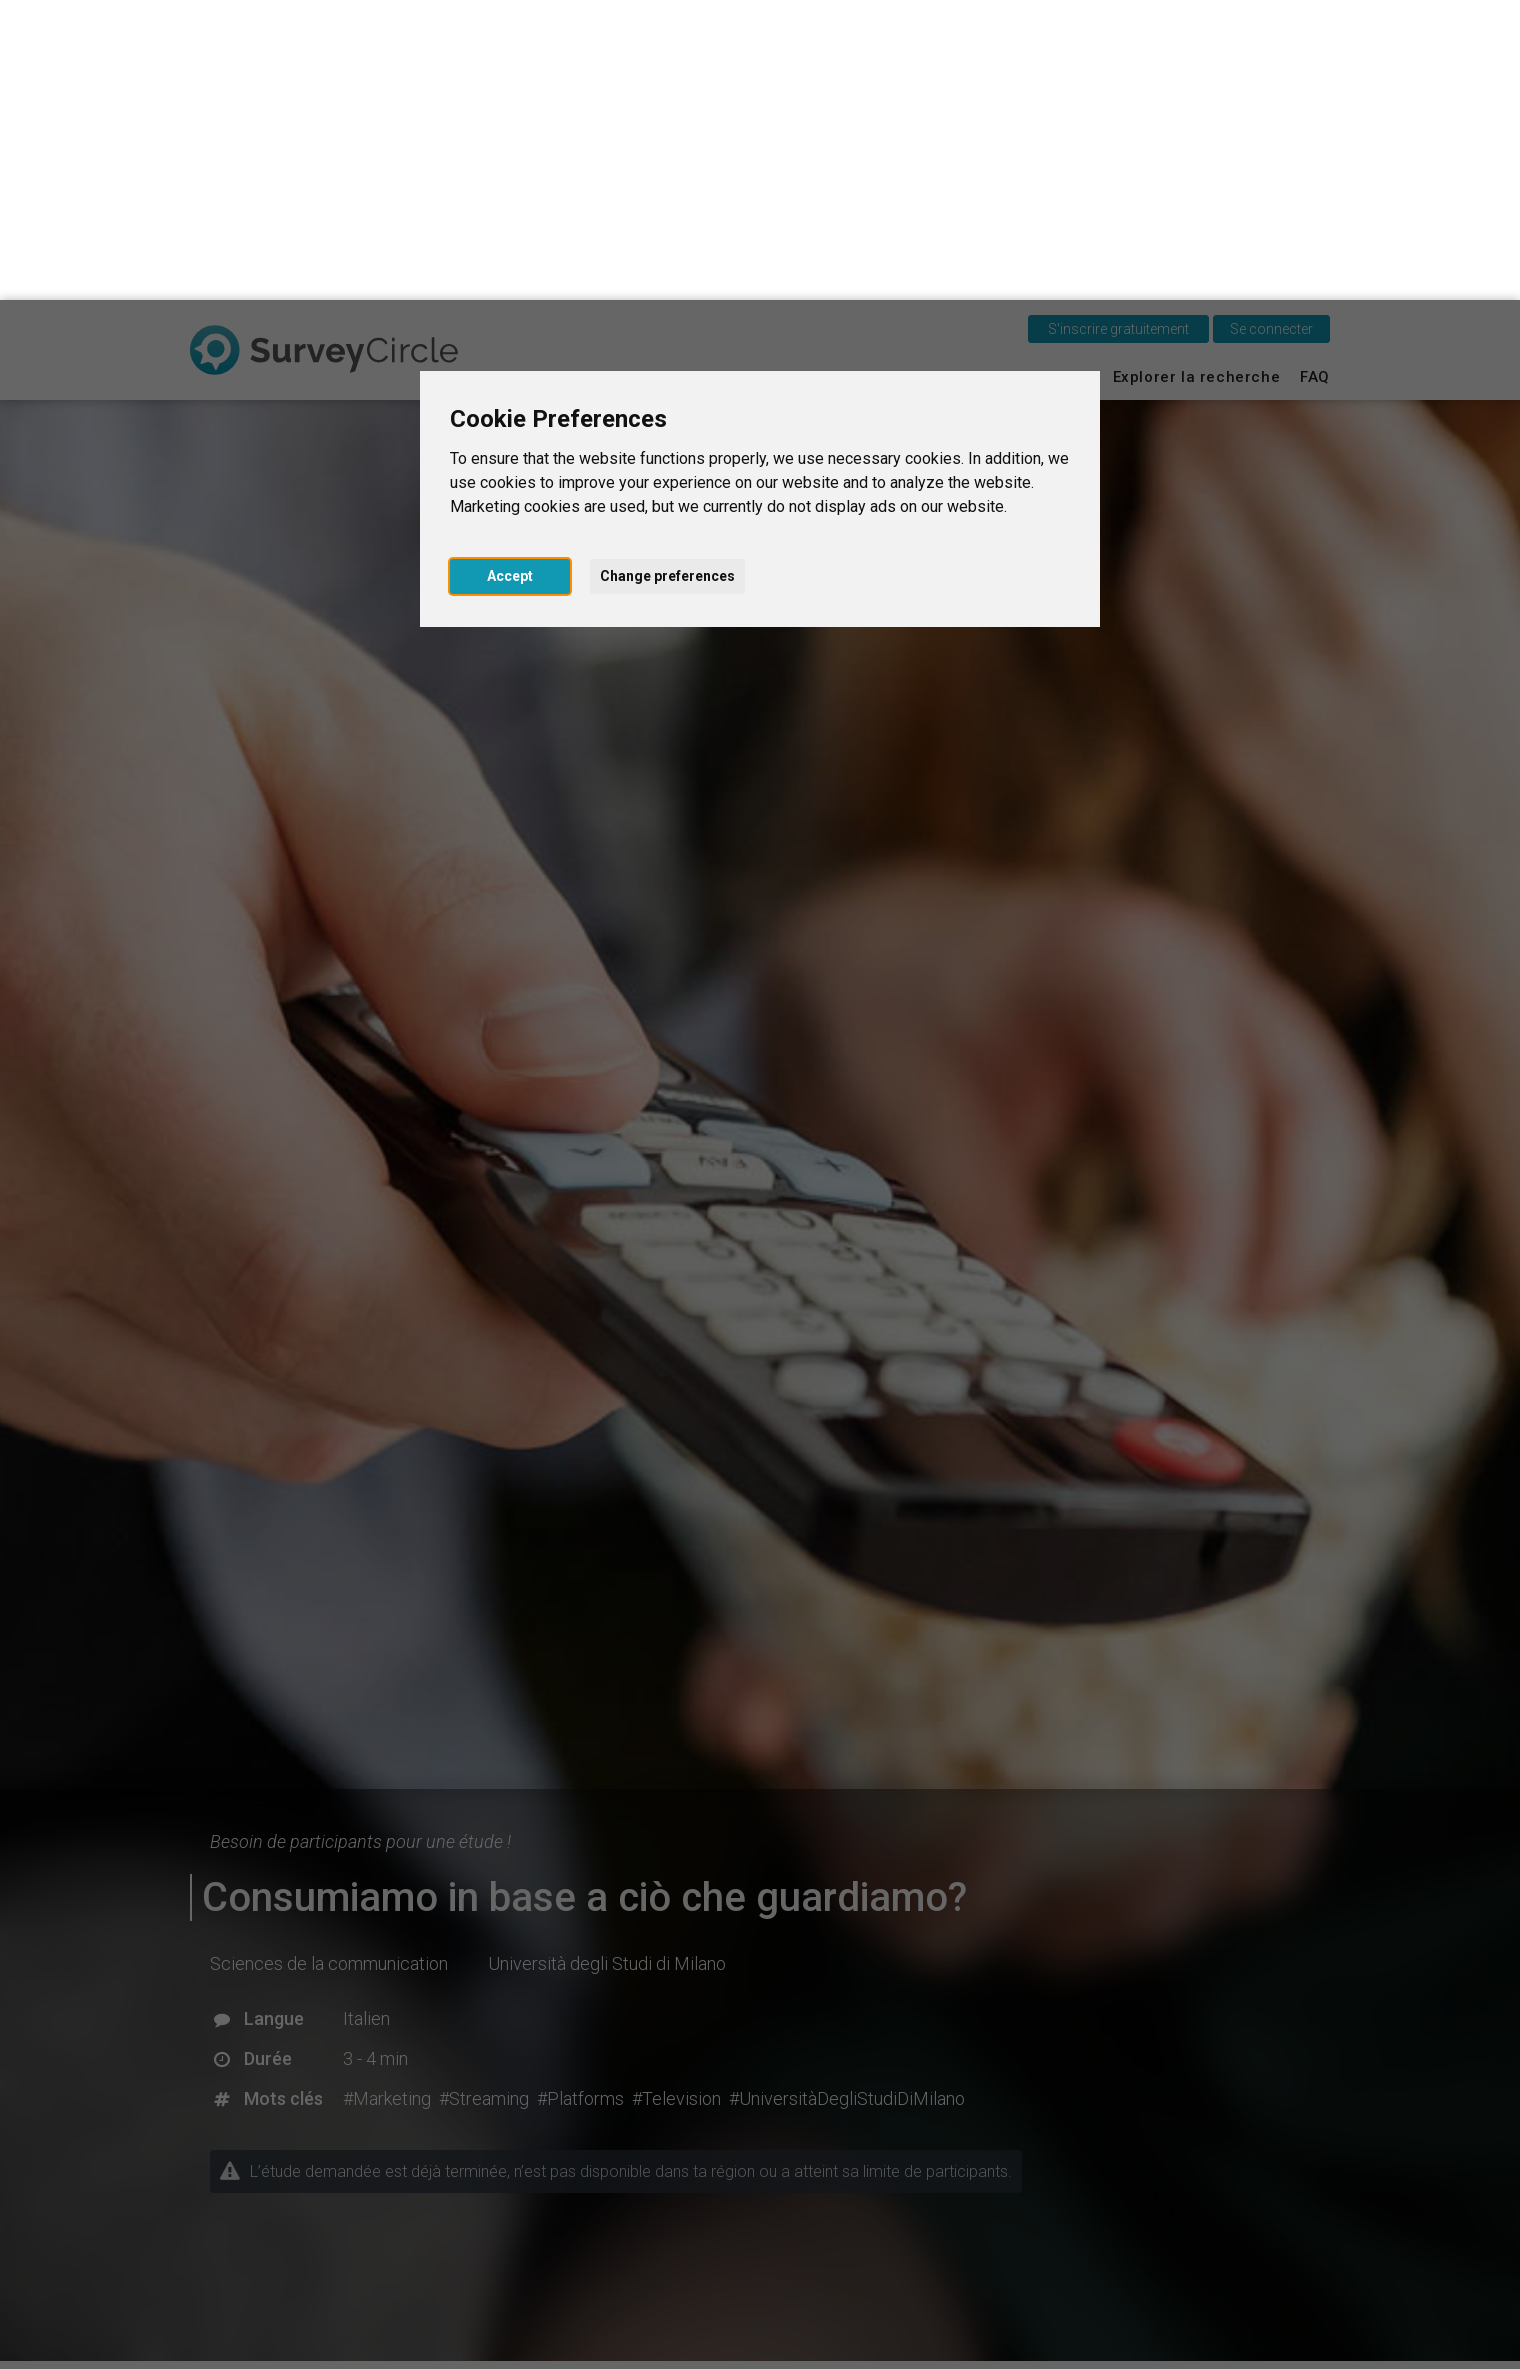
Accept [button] (510, 276)
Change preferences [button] (667, 276)
